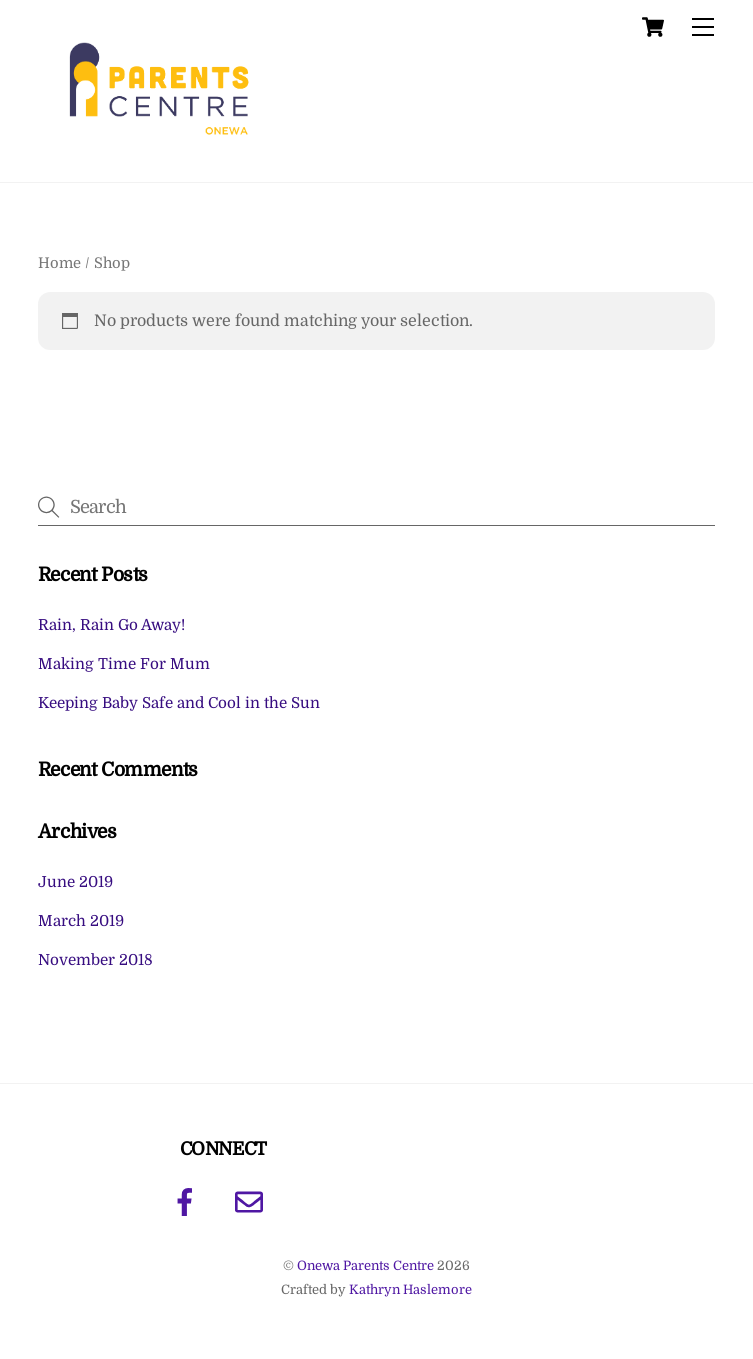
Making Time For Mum (124, 664)
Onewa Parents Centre (365, 1265)
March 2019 (81, 921)
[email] (252, 1202)
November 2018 (95, 960)
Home (59, 263)
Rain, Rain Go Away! (111, 625)
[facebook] (188, 1202)
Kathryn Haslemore (410, 1289)
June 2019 (75, 882)
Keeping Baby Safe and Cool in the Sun (179, 703)
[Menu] (703, 27)
